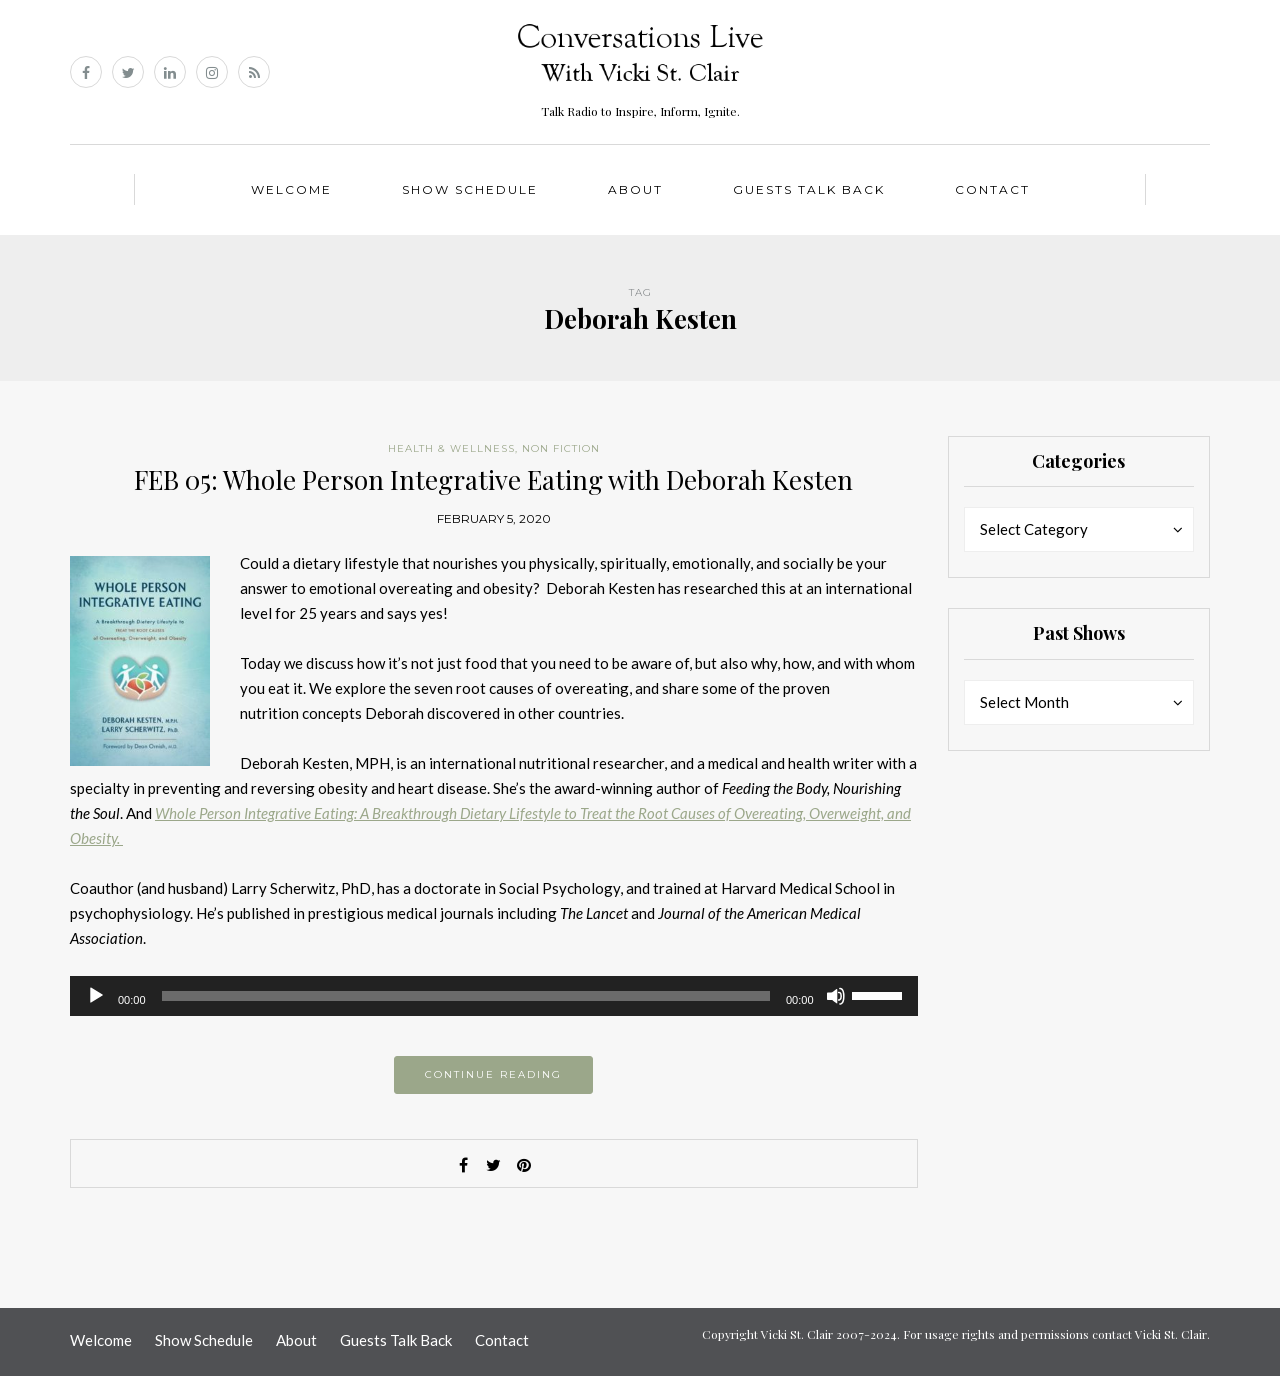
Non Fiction (561, 448)
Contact (992, 189)
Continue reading (493, 1074)
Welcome (291, 189)
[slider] (466, 996)
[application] (494, 996)
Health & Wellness (451, 448)
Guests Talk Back (809, 189)
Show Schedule (470, 189)
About (635, 189)
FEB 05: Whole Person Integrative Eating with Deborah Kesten (493, 479)
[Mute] (836, 996)
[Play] (96, 996)
